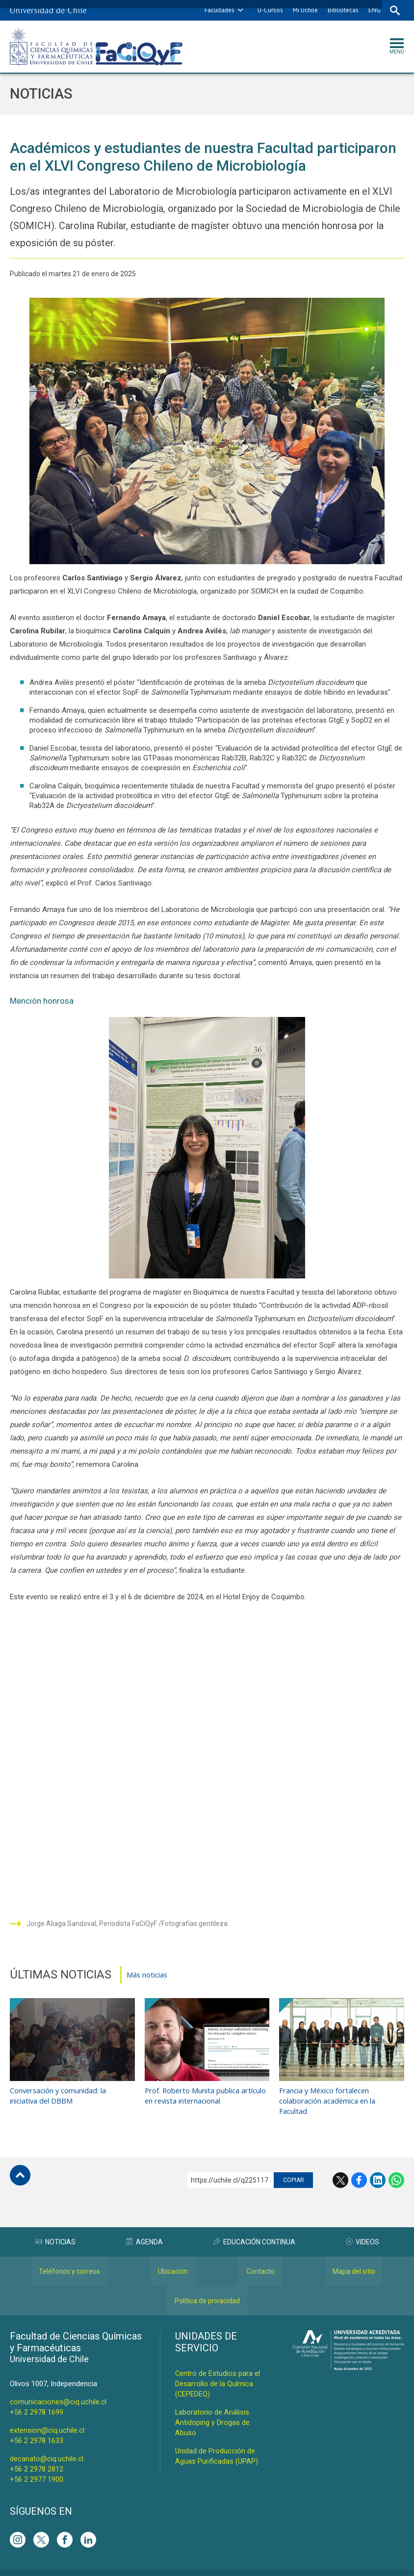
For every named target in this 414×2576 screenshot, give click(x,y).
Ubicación (173, 2260)
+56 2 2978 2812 (36, 2457)
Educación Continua (254, 2230)
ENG (373, 10)
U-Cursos (269, 10)
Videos (362, 2230)
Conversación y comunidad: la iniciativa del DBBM (59, 2083)
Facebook (359, 2168)
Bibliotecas (342, 10)
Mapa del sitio (354, 2260)
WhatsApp (396, 2168)
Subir (20, 2163)
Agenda (144, 2230)
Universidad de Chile (246, 2567)
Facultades (218, 10)
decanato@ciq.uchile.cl (46, 2447)
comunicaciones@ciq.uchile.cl (58, 2390)
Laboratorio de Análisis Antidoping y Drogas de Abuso (212, 2410)
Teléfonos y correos (69, 2260)
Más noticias (147, 1975)
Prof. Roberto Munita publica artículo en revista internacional (206, 2083)
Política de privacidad (207, 2289)
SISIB (193, 2567)
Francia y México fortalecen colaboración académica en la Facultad (327, 2088)
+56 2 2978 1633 (36, 2428)
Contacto (260, 2260)
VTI (210, 2567)
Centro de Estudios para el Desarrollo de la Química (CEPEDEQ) (217, 2372)
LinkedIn (377, 2168)
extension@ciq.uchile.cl (47, 2418)
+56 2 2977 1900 (36, 2467)
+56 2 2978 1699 (36, 2400)
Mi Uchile (304, 10)
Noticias (42, 94)
